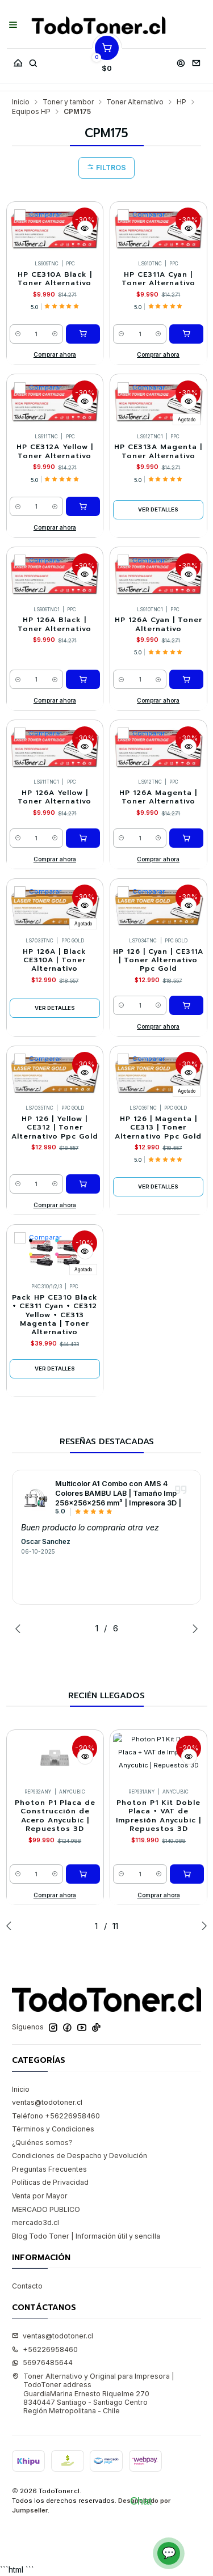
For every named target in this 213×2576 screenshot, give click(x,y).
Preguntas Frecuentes (49, 2112)
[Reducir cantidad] (18, 277)
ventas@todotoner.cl (47, 2045)
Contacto (27, 2228)
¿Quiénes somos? (42, 2085)
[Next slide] (192, 1571)
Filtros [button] (106, 110)
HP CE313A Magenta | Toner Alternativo (158, 394)
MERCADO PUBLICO (46, 2152)
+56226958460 (45, 2292)
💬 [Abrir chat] (169, 2553)
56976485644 (42, 2305)
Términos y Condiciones (53, 2071)
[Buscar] (32, 60)
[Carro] (107, 60)
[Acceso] (180, 60)
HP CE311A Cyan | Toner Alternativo (158, 222)
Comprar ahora (55, 297)
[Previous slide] (20, 1571)
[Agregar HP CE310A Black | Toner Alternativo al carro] (83, 276)
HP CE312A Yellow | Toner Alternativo (54, 394)
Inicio (21, 2032)
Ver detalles (158, 452)
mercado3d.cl (35, 2165)
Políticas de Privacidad (50, 2125)
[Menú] (13, 25)
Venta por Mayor (40, 2138)
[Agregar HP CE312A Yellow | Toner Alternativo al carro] (83, 449)
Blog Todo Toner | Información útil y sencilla (86, 2179)
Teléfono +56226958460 (56, 2058)
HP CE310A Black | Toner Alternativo (55, 222)
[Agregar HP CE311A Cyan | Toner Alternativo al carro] (186, 276)
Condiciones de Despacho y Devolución (79, 2098)
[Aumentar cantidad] (54, 277)
